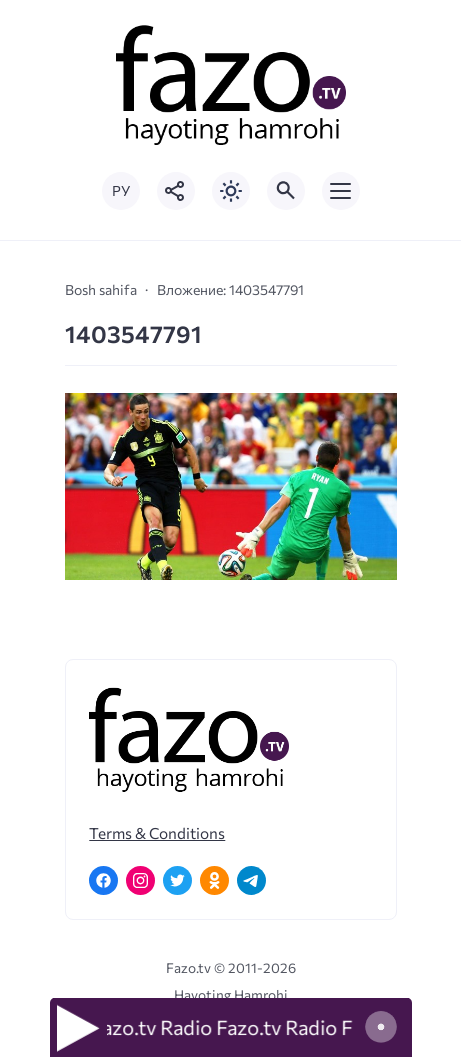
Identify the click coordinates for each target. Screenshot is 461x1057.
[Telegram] (251, 880)
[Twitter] (177, 880)
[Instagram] (140, 880)
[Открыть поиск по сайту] (286, 191)
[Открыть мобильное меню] (341, 191)
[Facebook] (103, 880)
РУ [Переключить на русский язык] (121, 190)
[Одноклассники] (214, 880)
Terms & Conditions (157, 832)
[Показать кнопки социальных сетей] (176, 191)
